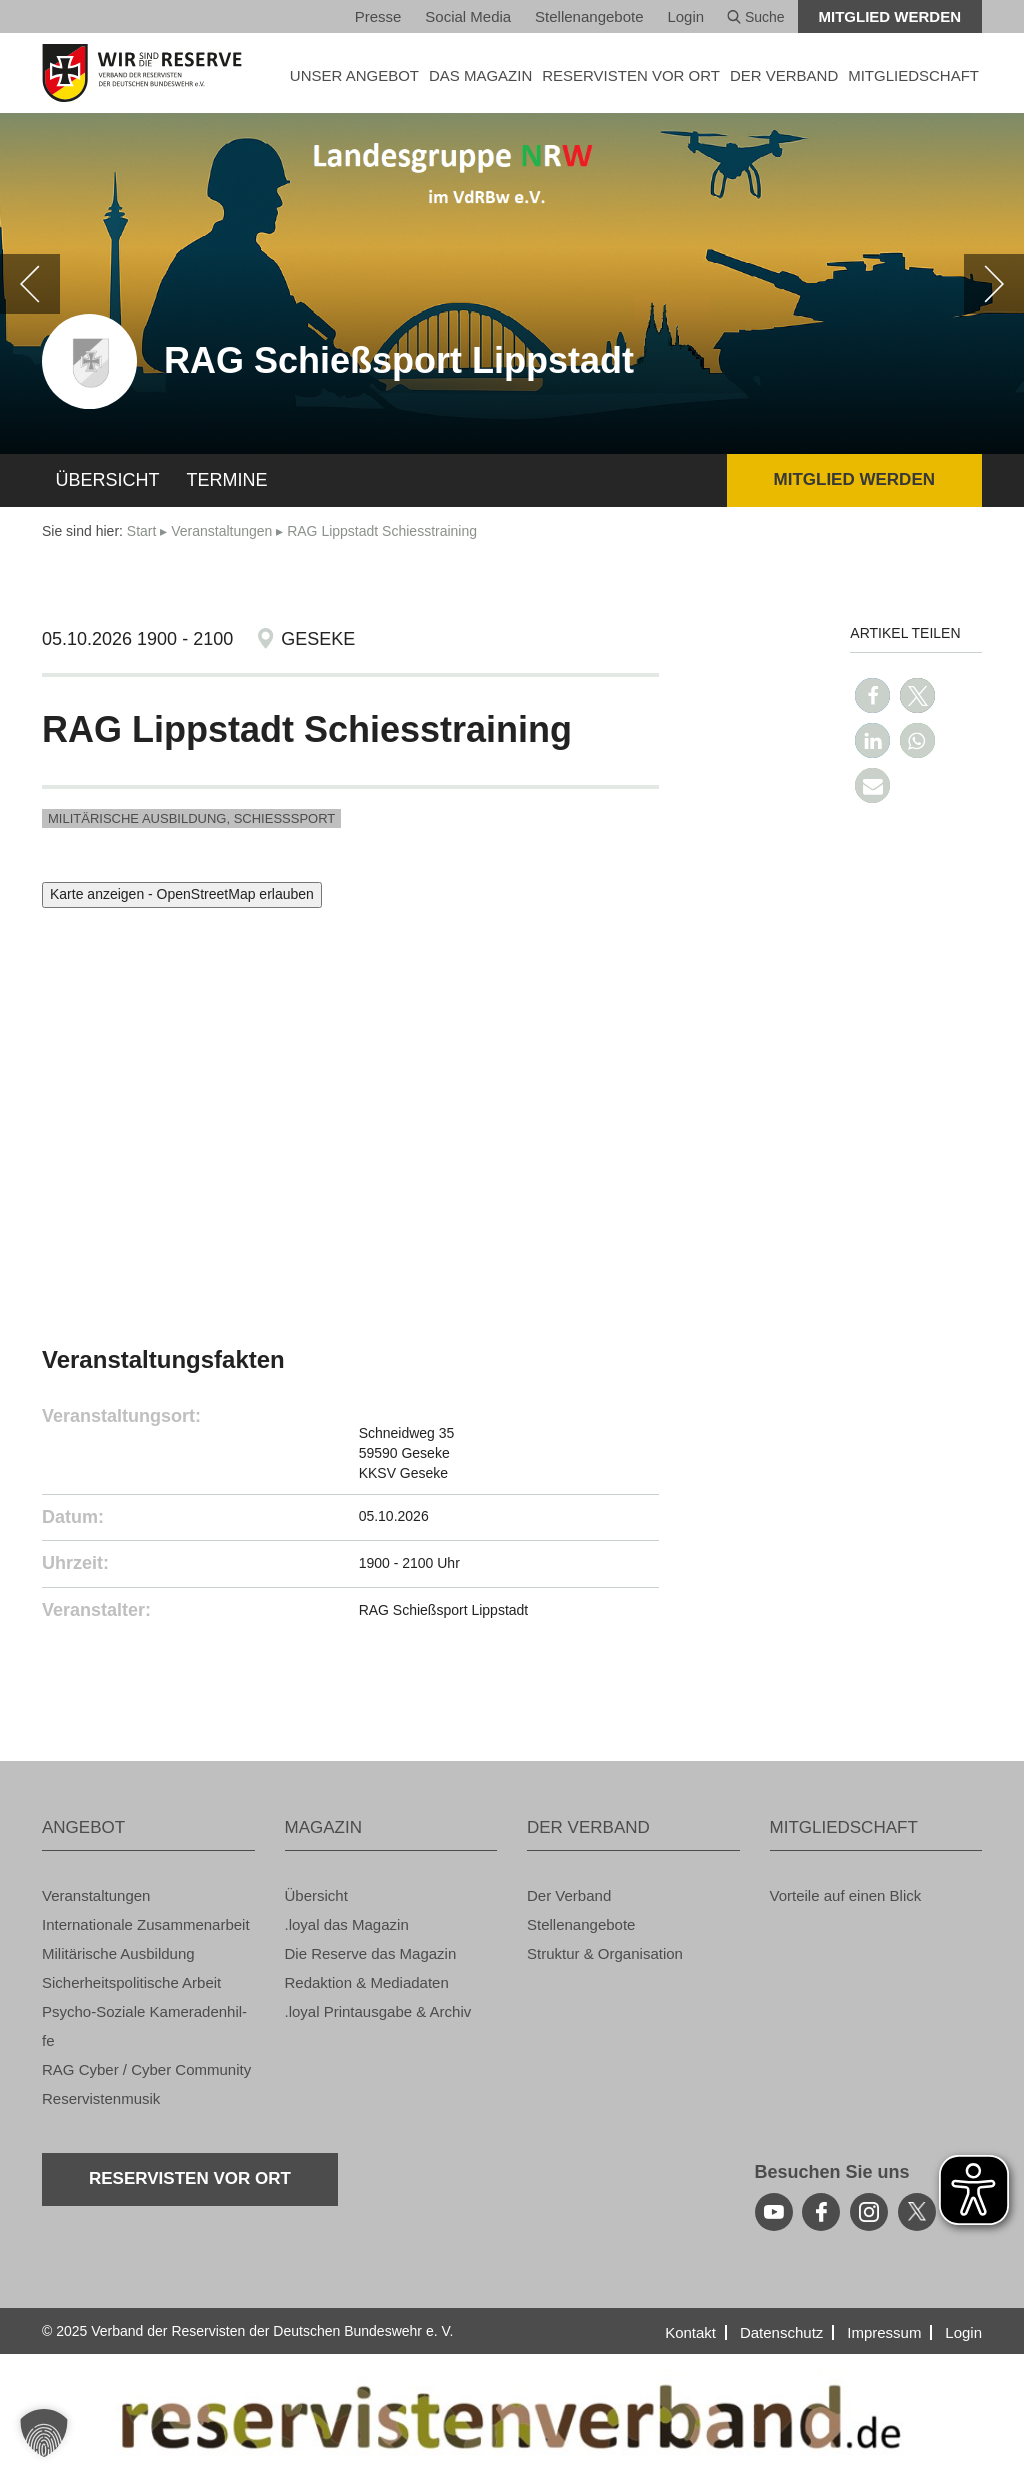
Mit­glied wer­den (890, 16)
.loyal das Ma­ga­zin (347, 1924)
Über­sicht (108, 480)
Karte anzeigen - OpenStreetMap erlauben (182, 894)
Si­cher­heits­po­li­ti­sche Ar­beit (131, 1982)
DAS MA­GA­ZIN (480, 75)
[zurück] (30, 284)
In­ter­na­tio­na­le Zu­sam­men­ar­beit (146, 1924)
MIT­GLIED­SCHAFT (913, 75)
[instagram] (869, 2212)
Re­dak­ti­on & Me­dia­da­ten (367, 1982)
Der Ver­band (569, 1895)
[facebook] (821, 2212)
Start (142, 531)
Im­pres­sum (884, 2332)
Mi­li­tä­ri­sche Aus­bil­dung (118, 1953)
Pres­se (378, 16)
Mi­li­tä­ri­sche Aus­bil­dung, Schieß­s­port (191, 818)
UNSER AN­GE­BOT (354, 75)
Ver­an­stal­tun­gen (221, 531)
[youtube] (774, 2212)
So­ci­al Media (468, 16)
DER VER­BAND (784, 75)
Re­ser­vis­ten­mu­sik (101, 2098)
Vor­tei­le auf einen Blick (846, 1895)
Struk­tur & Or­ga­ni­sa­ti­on (605, 1953)
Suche (756, 17)
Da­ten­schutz (781, 2332)
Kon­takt (690, 2332)
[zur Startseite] (148, 73)
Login (685, 16)
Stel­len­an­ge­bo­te (589, 16)
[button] (872, 695)
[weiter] (994, 284)
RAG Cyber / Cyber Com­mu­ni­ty (146, 2069)
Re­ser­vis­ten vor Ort (631, 75)
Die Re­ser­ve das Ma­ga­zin (371, 1953)
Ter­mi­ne (227, 480)
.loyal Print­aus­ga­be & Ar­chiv (378, 2011)
